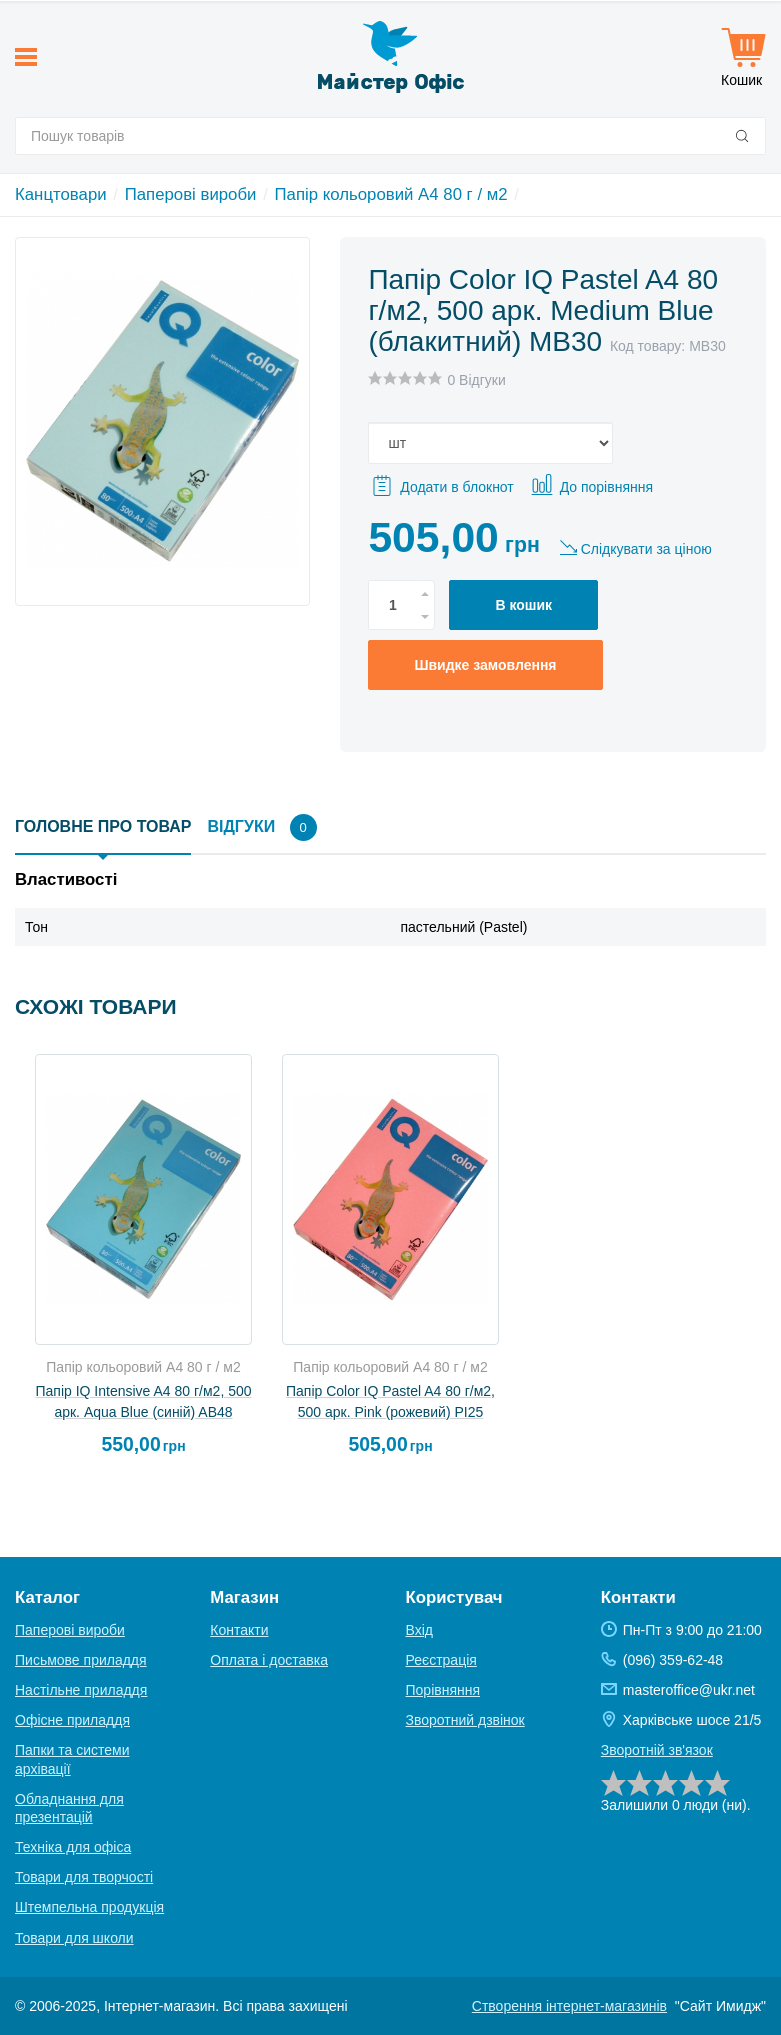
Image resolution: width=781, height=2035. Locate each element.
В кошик (523, 605)
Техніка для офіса (73, 1847)
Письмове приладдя (81, 1660)
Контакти (239, 1630)
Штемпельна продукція (89, 1907)
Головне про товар (103, 826)
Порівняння (443, 1690)
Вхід (419, 1630)
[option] (143, 1263)
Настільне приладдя (81, 1690)
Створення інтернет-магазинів (569, 2006)
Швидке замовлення (485, 665)
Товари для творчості (84, 1877)
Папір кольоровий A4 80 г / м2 (391, 194)
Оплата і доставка (269, 1660)
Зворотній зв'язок (657, 1750)
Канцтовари (61, 194)
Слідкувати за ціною (646, 549)
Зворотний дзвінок (465, 1720)
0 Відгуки (476, 380)
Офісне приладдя (72, 1720)
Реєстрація (441, 1660)
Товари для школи (74, 1938)
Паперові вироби (191, 194)
